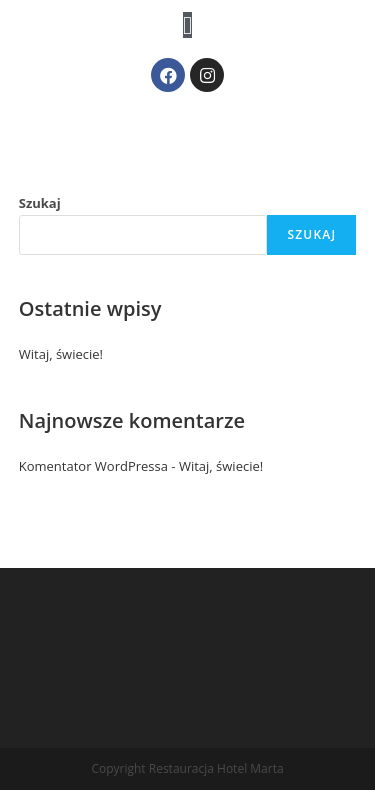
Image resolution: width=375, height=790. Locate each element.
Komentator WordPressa (93, 466)
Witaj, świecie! (61, 354)
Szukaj (40, 203)
